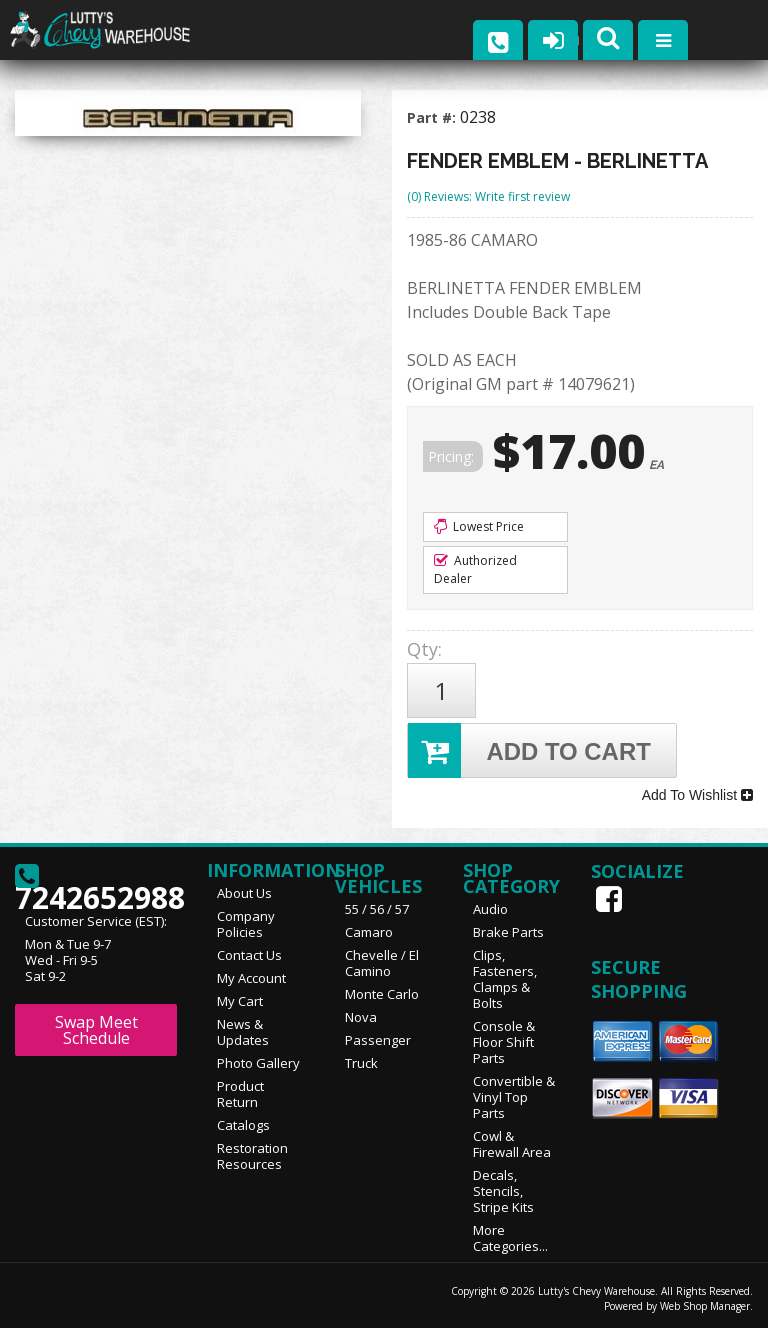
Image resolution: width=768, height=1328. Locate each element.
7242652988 (96, 883)
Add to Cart (529, 750)
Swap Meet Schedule (96, 1029)
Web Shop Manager (705, 1305)
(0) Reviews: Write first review (488, 196)
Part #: (433, 117)
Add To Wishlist (697, 795)
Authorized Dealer (475, 569)
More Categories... (510, 1237)
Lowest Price (479, 526)
